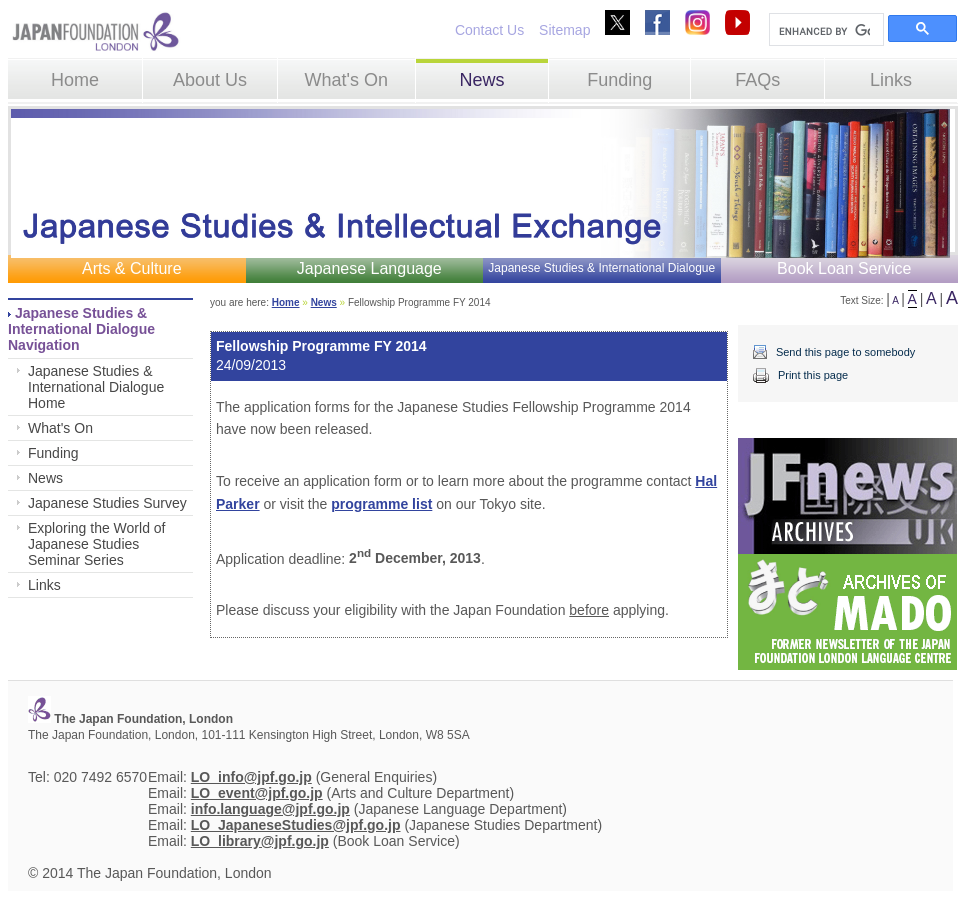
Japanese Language (369, 268)
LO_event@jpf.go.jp (257, 793)
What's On (345, 80)
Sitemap (564, 30)
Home (75, 80)
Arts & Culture (132, 268)
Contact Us (489, 30)
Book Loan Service (844, 268)
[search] (824, 31)
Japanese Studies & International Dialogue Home (96, 387)
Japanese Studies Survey (107, 503)
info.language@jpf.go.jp (270, 809)
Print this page (813, 375)
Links (891, 80)
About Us (210, 80)
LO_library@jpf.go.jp (260, 841)
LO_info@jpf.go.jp (251, 777)
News (481, 80)
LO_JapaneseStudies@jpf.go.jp (296, 825)
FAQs (757, 80)
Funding (619, 80)
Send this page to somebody (845, 352)
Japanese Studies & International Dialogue (601, 268)
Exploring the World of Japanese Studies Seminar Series (96, 544)
